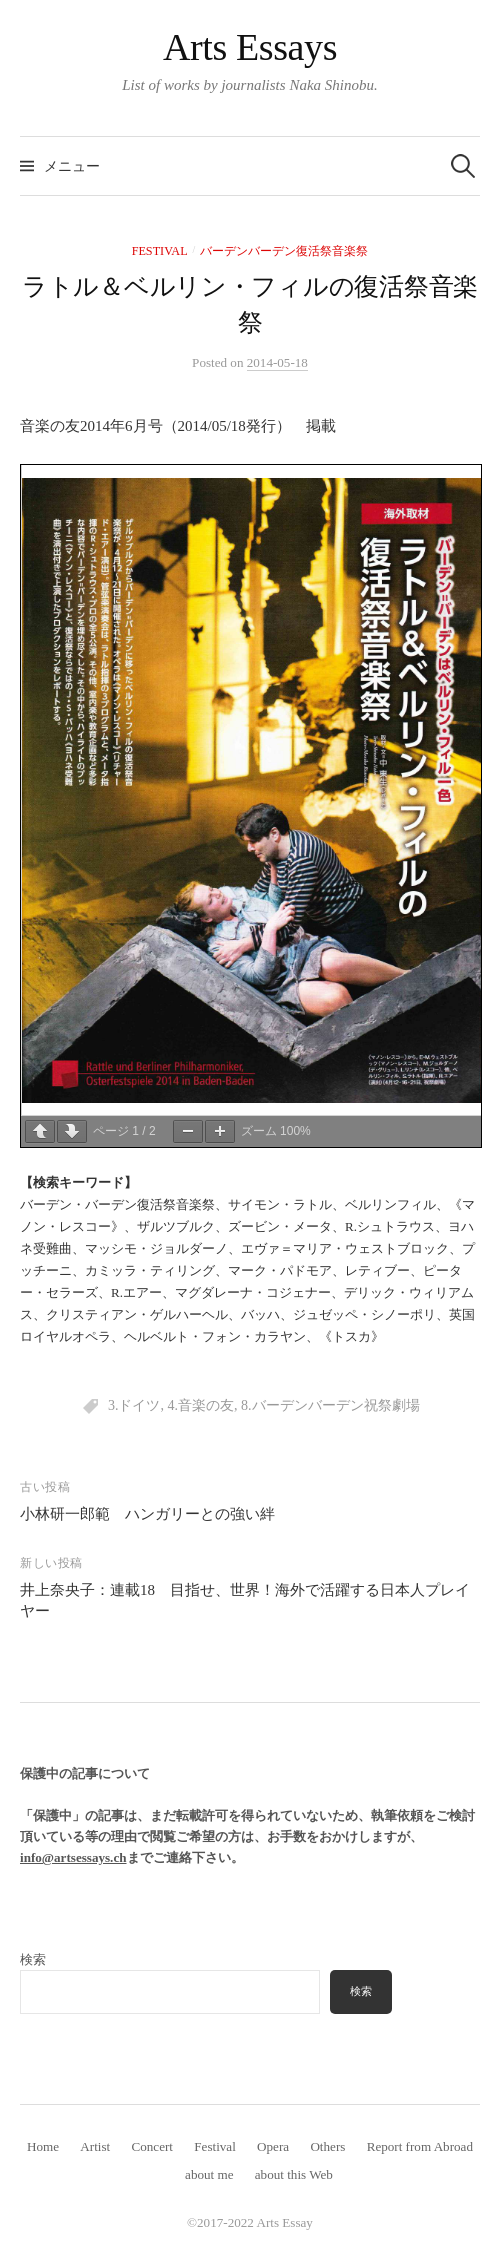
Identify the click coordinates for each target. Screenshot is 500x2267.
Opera (273, 2146)
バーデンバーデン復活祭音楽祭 (284, 251)
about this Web (294, 2174)
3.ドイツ (134, 1405)
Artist (95, 2146)
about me (209, 2174)
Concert (153, 2146)
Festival (160, 251)
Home (43, 2146)
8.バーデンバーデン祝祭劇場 (330, 1405)
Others (327, 2146)
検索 (33, 1959)
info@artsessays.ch (73, 1857)
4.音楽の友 (200, 1405)
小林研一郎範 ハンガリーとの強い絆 (147, 1514)
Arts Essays (250, 47)
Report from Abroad (420, 2146)
